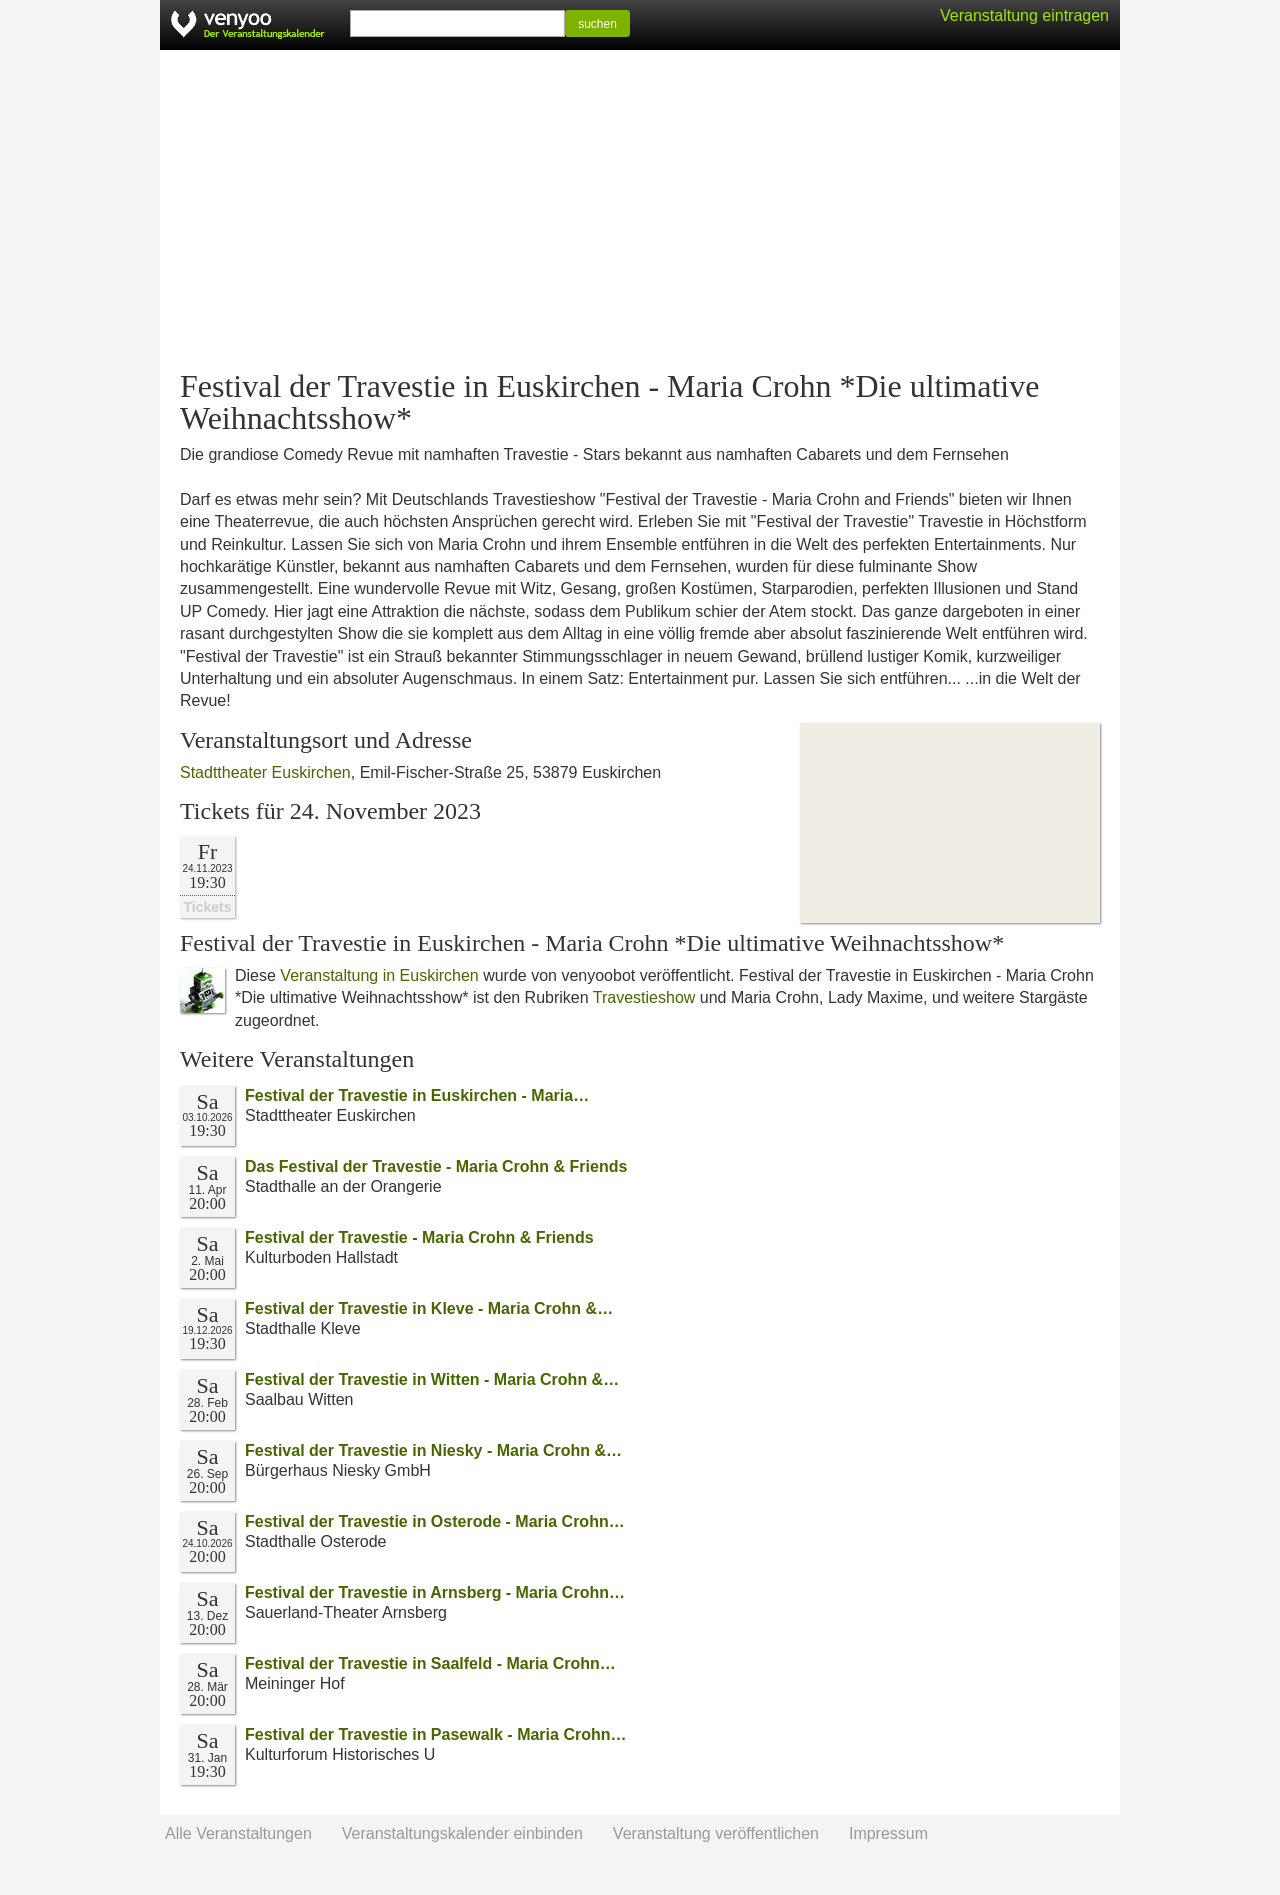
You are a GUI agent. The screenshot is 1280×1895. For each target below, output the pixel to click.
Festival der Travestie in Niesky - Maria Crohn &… (433, 1450)
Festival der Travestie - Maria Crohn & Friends (419, 1237)
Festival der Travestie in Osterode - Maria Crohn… (435, 1521)
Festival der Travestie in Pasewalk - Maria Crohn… (435, 1734)
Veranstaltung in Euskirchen (379, 975)
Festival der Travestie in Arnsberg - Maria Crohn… (435, 1592)
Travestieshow (644, 997)
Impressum (888, 1833)
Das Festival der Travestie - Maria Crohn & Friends (436, 1166)
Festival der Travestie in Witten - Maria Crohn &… (432, 1379)
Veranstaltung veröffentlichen (716, 1833)
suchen (597, 24)
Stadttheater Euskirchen (265, 772)
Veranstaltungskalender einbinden (462, 1833)
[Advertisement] (640, 210)
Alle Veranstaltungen (238, 1833)
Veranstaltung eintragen (1024, 15)
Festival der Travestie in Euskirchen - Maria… (417, 1095)
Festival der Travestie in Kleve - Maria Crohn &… (429, 1308)
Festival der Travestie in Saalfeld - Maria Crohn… (430, 1663)
